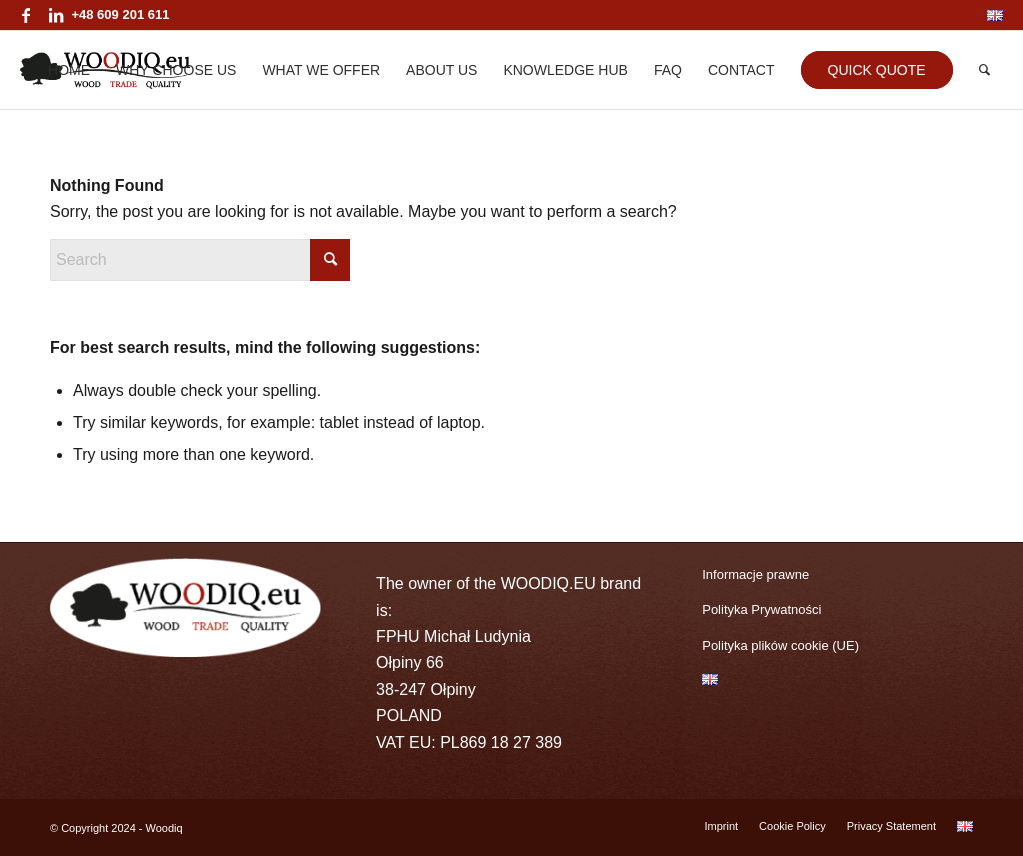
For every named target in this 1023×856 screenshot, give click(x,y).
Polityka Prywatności (761, 609)
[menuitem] (990, 16)
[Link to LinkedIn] (56, 15)
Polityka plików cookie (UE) (780, 645)
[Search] (984, 70)
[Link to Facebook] (25, 15)
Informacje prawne (755, 574)
